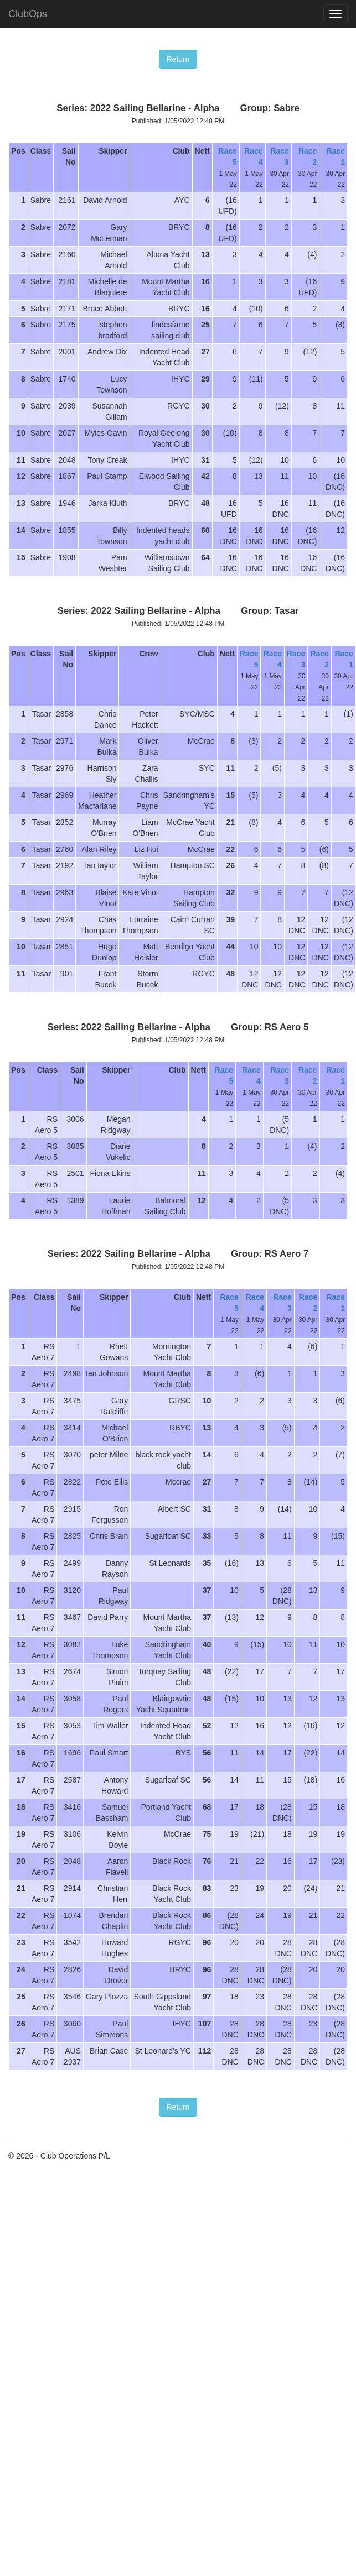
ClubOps (27, 13)
